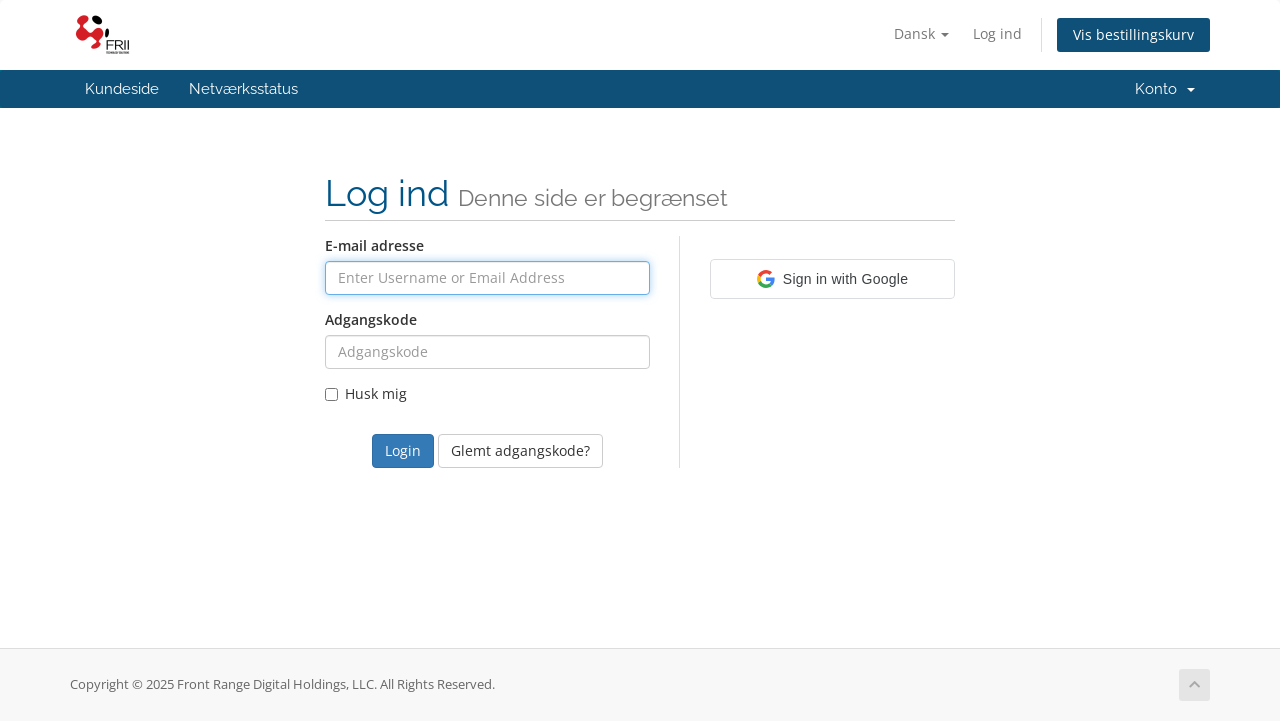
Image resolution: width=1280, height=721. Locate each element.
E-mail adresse (374, 245)
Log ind (997, 33)
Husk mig (366, 393)
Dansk (921, 33)
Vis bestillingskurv (1133, 34)
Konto (1165, 89)
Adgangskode (371, 319)
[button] (832, 279)
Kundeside (122, 89)
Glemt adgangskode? (520, 450)
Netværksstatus (243, 89)
